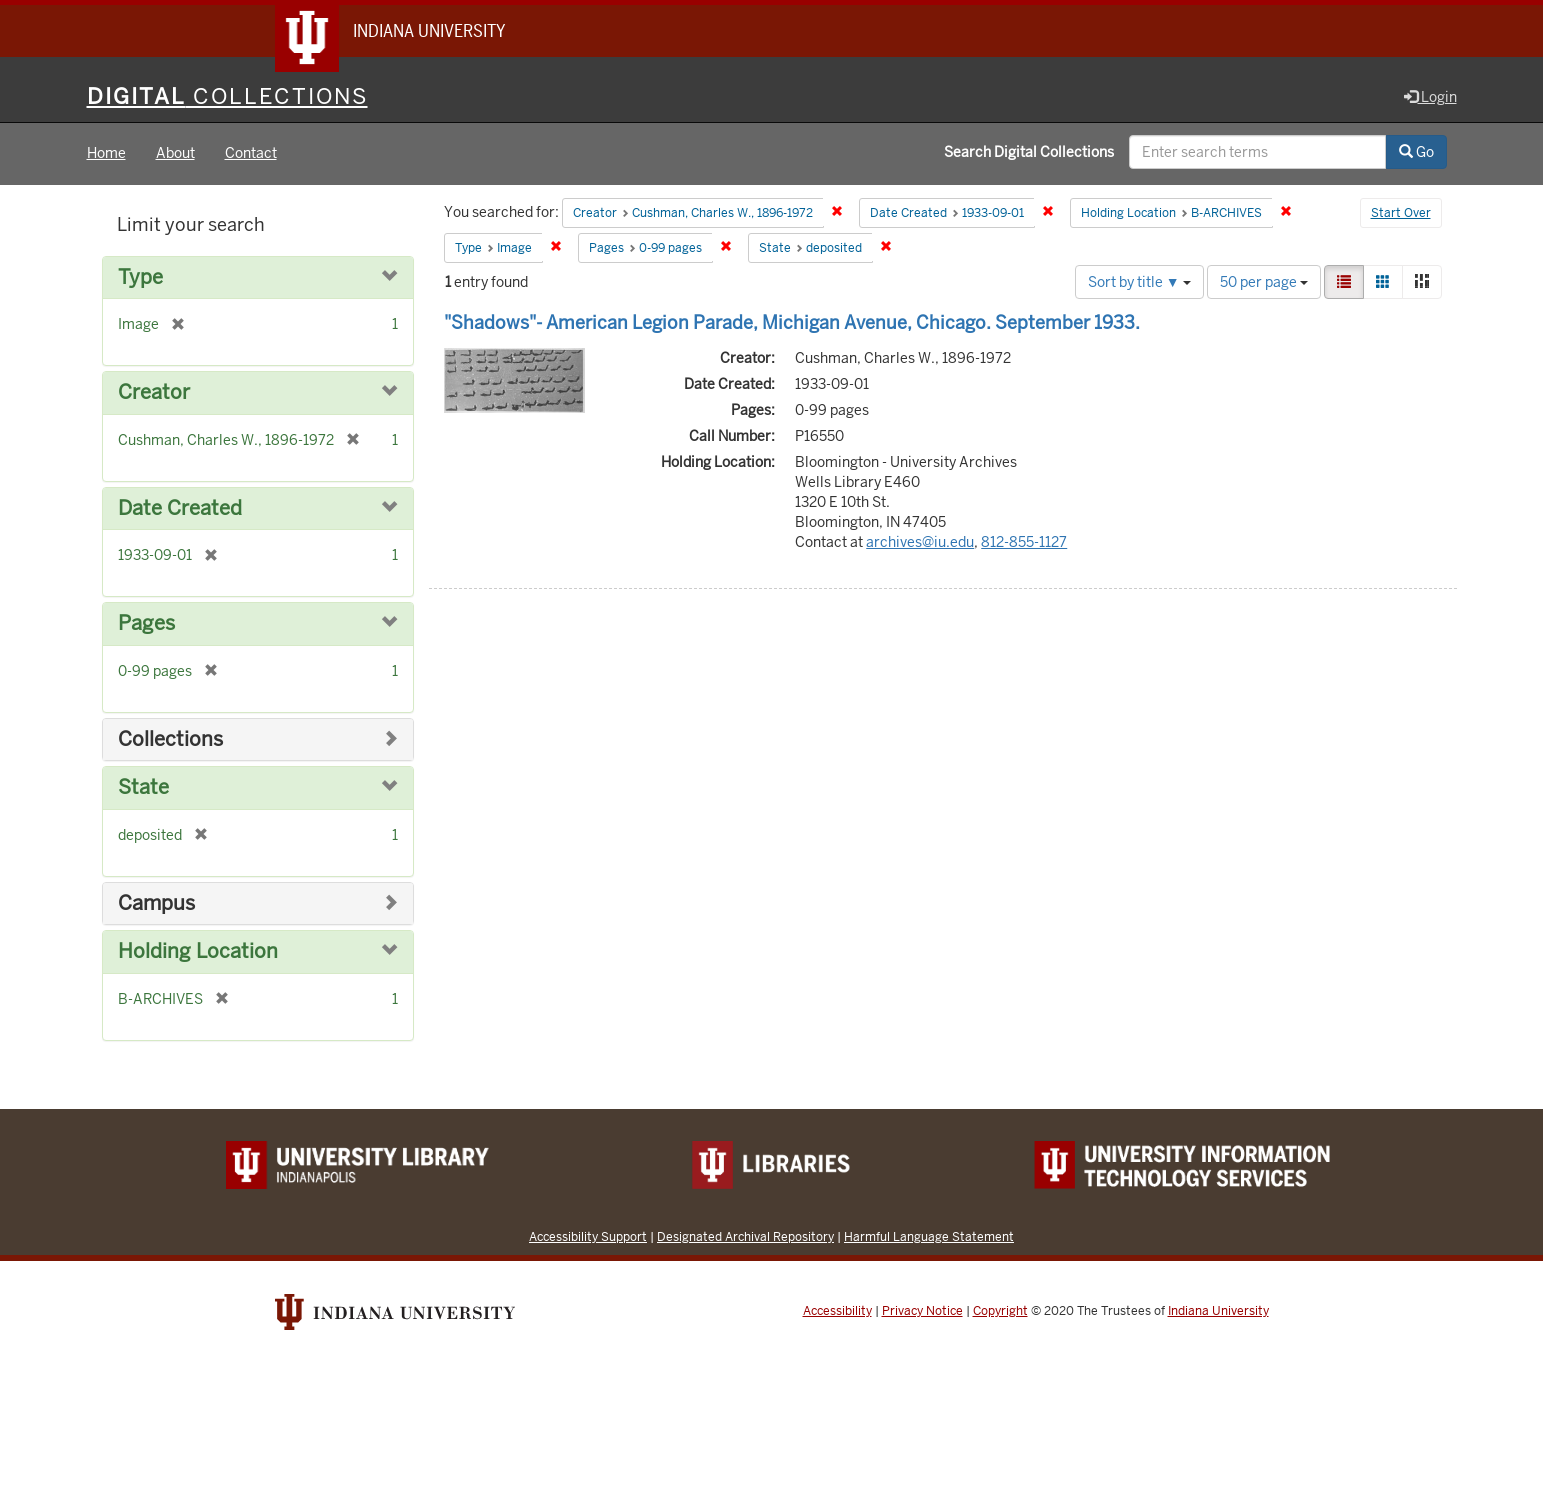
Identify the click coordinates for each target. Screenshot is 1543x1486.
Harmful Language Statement (929, 1236)
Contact (251, 154)
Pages (146, 624)
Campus (156, 903)
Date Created (180, 508)
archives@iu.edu (920, 542)
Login (1430, 97)
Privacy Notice (922, 1311)
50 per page (1264, 282)
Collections (170, 739)
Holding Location (198, 952)
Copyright (1000, 1311)
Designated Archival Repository (745, 1236)
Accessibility (837, 1311)
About (175, 154)
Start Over (1401, 214)
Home (106, 154)
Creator (154, 393)
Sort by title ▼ (1139, 282)
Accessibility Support (588, 1236)
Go (1416, 153)
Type (140, 277)
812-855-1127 (1024, 542)
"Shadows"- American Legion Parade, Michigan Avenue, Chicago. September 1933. (792, 322)
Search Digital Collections (1029, 153)
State (143, 788)
